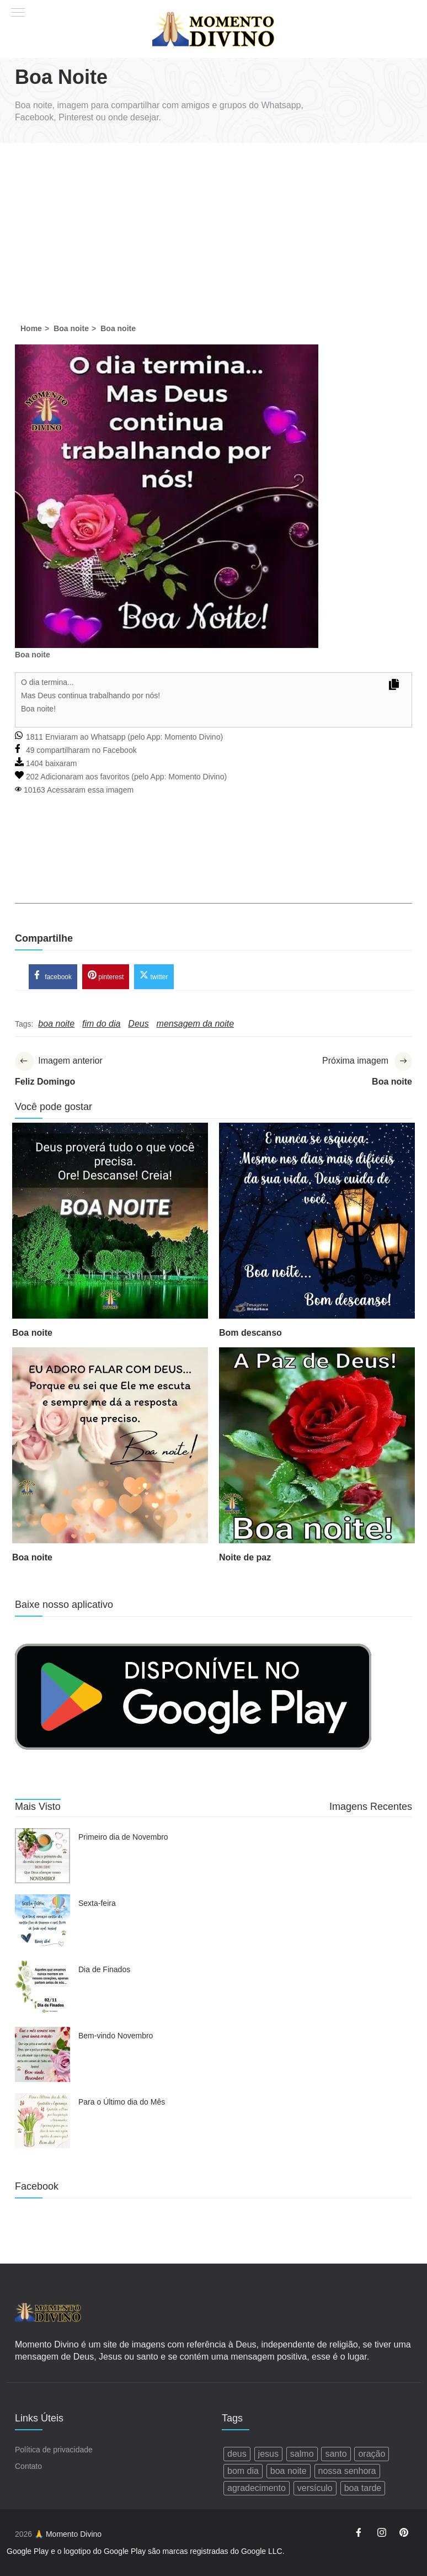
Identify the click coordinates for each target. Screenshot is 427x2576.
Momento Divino (192, 736)
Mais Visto (38, 1807)
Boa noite (32, 1334)
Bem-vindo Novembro (115, 2037)
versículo (315, 2488)
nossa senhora (347, 2471)
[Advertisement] (213, 225)
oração (371, 2454)
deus (237, 2454)
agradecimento (256, 2488)
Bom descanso (250, 1334)
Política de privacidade (54, 2450)
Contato (28, 2466)
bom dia (243, 2471)
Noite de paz (245, 1558)
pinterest (106, 976)
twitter (154, 976)
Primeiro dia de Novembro (123, 1838)
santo (335, 2454)
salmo (302, 2454)
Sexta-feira (97, 1904)
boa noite (288, 2471)
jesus (268, 2454)
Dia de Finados (104, 1971)
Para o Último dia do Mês (121, 2103)
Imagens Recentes (370, 1807)
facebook (53, 976)
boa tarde (363, 2488)
